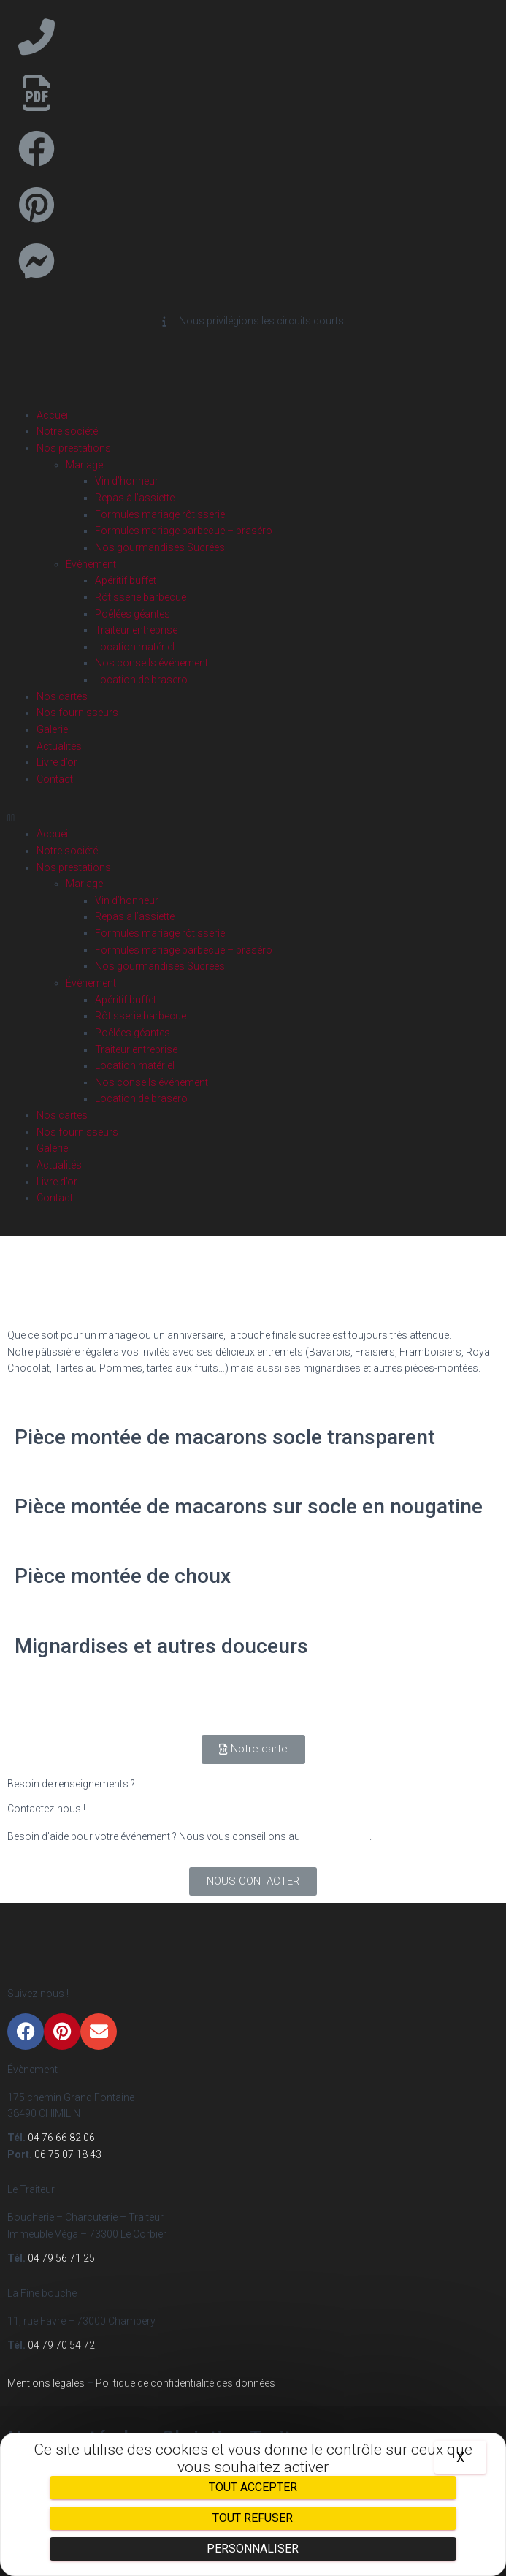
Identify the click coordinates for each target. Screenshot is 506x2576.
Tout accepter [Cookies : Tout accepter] (253, 2487)
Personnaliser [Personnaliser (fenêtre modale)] (253, 2549)
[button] (253, 818)
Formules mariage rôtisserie (160, 514)
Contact (55, 779)
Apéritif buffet (125, 580)
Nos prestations (74, 448)
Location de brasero (141, 679)
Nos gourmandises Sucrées (160, 547)
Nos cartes (62, 696)
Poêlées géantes (132, 614)
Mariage (84, 465)
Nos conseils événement (151, 663)
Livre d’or (57, 762)
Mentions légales (46, 2383)
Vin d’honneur (126, 481)
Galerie (52, 729)
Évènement (91, 564)
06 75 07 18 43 (67, 2154)
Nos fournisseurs (77, 712)
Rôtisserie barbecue (140, 597)
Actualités (59, 746)
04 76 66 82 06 (335, 1836)
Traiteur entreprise (136, 630)
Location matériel (135, 647)
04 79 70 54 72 (61, 2345)
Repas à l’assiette (135, 498)
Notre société (67, 431)
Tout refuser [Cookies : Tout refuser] (252, 2518)
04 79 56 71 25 (60, 2258)
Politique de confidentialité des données (184, 2383)
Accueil (53, 415)
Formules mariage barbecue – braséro (183, 530)
